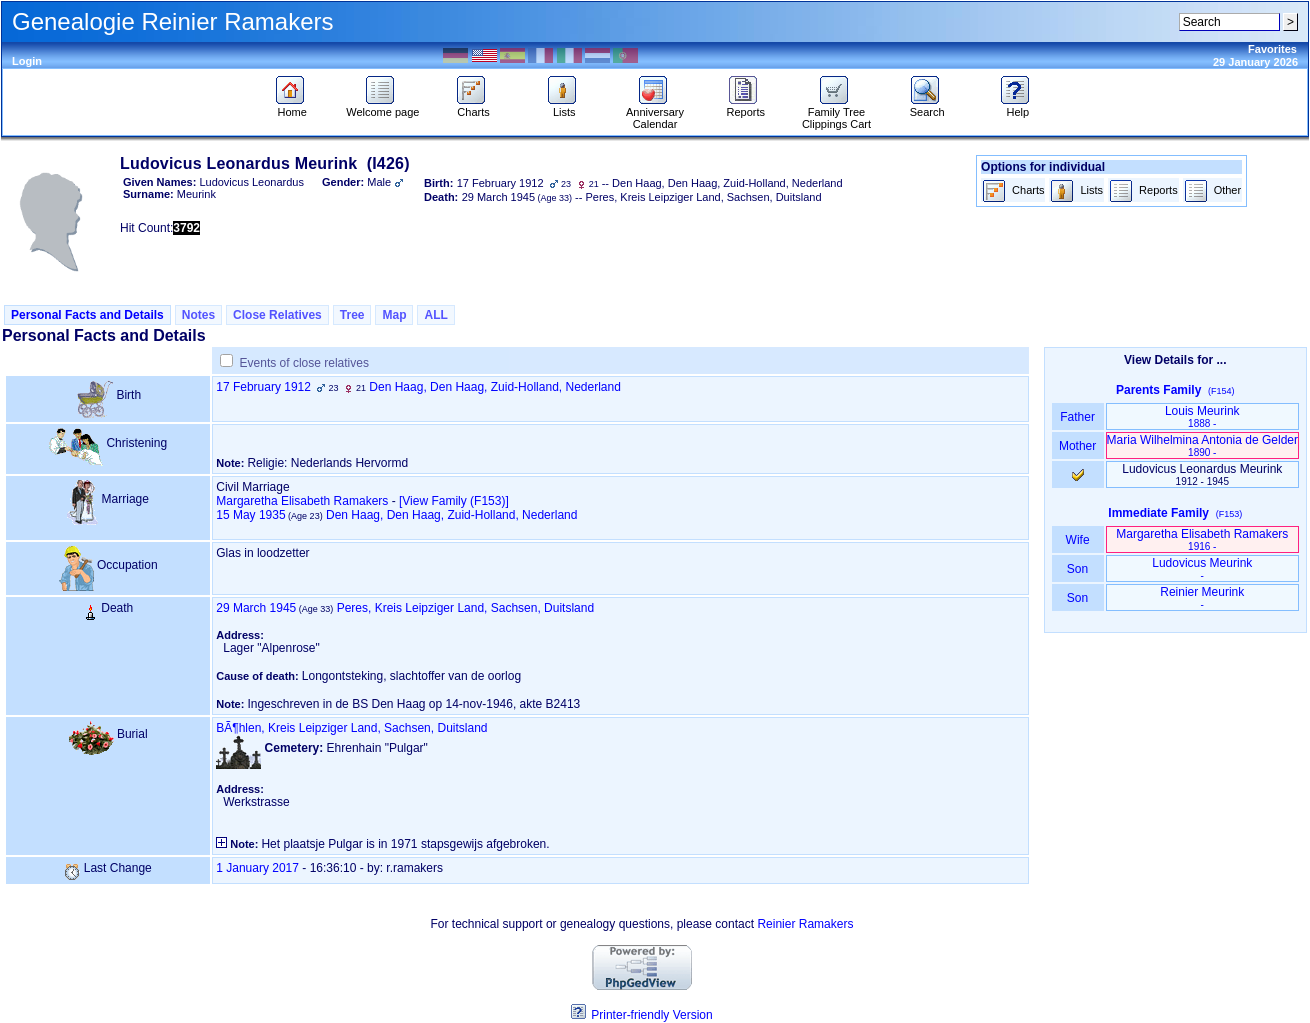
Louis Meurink (1202, 416)
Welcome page (382, 107)
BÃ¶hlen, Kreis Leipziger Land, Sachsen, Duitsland (351, 728)
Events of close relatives (304, 363)
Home (292, 107)
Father (1077, 417)
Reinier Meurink (1202, 597)
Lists (564, 107)
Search (927, 107)
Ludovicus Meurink (1202, 568)
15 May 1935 (250, 515)
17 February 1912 (263, 387)
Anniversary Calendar (655, 113)
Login (27, 61)
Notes (198, 315)
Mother (1078, 446)
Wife (1077, 540)
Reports (745, 107)
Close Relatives (277, 315)
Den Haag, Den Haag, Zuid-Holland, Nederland (494, 387)
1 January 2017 (257, 868)
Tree (352, 315)
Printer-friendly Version (651, 1015)
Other (1213, 191)
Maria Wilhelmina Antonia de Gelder (1202, 445)
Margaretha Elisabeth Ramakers (302, 501)
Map (394, 315)
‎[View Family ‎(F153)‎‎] (454, 501)
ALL (435, 315)
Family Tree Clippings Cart (836, 113)
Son (1078, 569)
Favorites (1272, 49)
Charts (473, 107)
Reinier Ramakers (805, 924)
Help (1017, 107)
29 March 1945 (256, 608)
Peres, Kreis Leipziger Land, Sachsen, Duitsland (465, 608)
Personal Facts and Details (87, 315)
